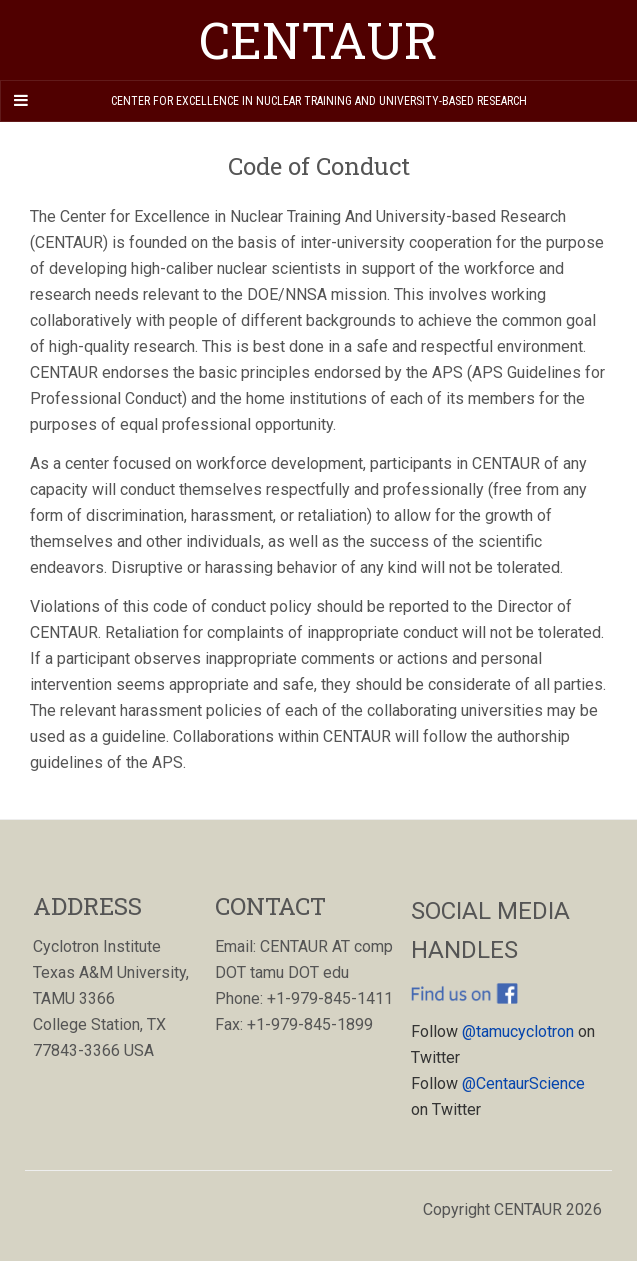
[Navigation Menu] (20, 101)
